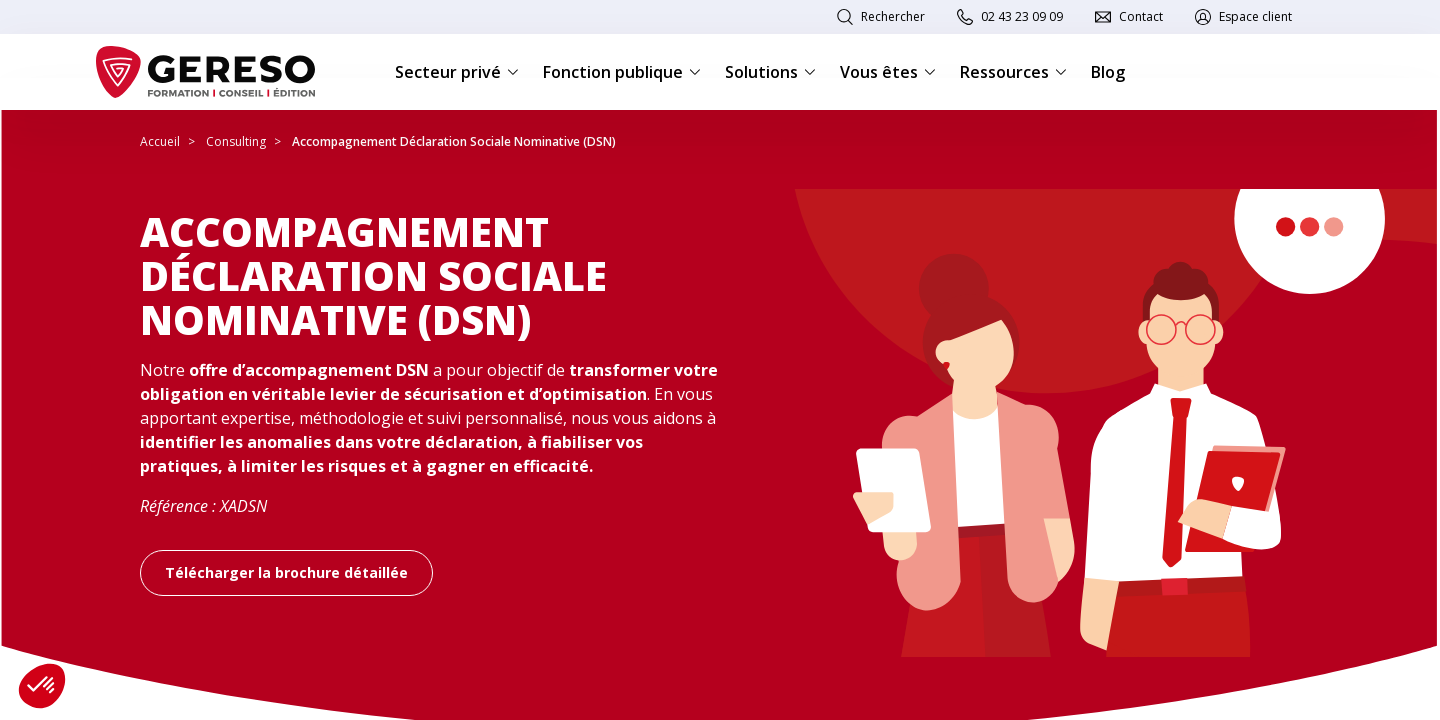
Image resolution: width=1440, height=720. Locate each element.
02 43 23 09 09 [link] (1022, 16)
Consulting (236, 141)
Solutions (770, 72)
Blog (1108, 72)
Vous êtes (888, 72)
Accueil (160, 141)
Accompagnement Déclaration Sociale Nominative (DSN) (454, 141)
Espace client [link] (1255, 16)
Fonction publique (622, 72)
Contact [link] (1141, 16)
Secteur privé (457, 72)
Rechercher (893, 16)
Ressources (1013, 72)
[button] (42, 686)
